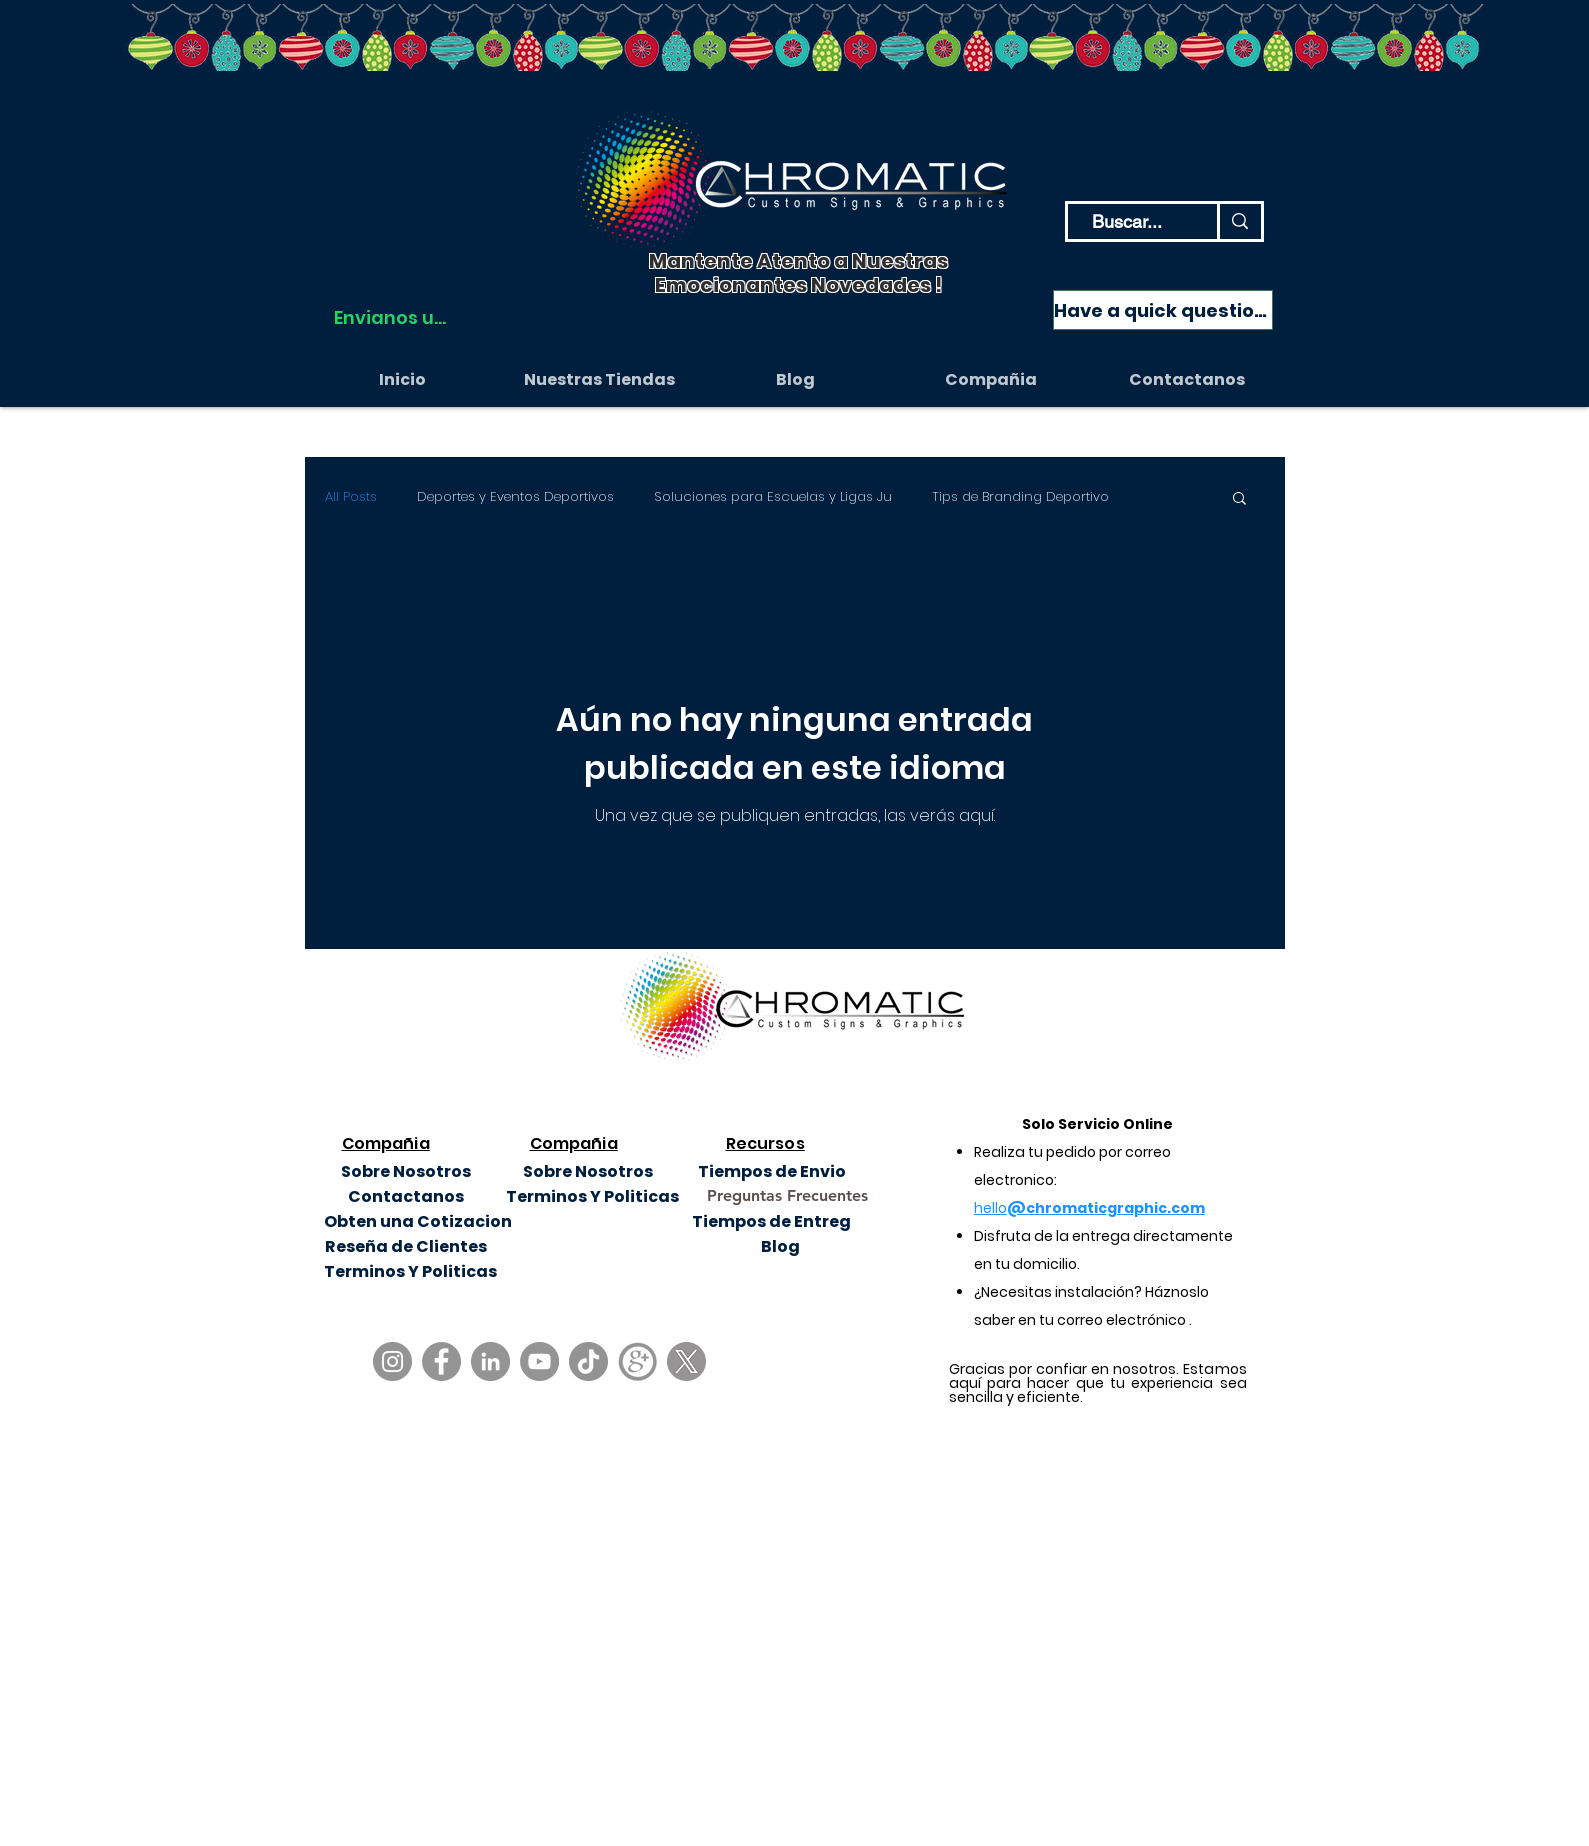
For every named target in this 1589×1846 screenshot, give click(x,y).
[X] (686, 1361)
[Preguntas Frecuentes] (787, 1196)
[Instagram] (392, 1361)
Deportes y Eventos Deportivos (515, 497)
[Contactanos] (406, 1196)
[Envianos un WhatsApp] (390, 317)
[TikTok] (588, 1361)
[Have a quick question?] (1163, 310)
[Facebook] (441, 1361)
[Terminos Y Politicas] (592, 1196)
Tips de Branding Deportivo (1020, 497)
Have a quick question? (1160, 271)
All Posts (351, 497)
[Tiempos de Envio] (772, 1171)
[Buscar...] (1128, 222)
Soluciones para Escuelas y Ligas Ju (773, 497)
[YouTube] (539, 1361)
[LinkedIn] (490, 1361)
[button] (991, 379)
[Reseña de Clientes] (406, 1246)
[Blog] (780, 1246)
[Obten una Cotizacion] (418, 1221)
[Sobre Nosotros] (406, 1171)
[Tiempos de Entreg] (771, 1221)
